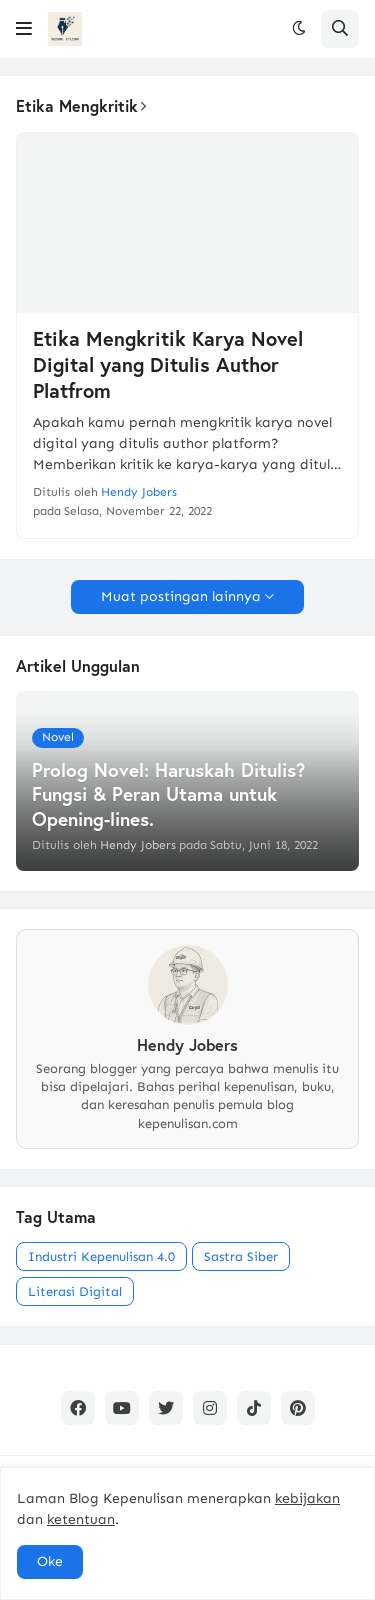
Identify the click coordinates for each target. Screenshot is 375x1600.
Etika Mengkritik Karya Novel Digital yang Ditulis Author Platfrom (168, 365)
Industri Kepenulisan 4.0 (101, 1256)
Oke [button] (50, 1561)
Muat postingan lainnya (181, 596)
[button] (24, 29)
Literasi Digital (75, 1291)
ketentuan (81, 1519)
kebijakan (307, 1498)
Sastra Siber (241, 1256)
